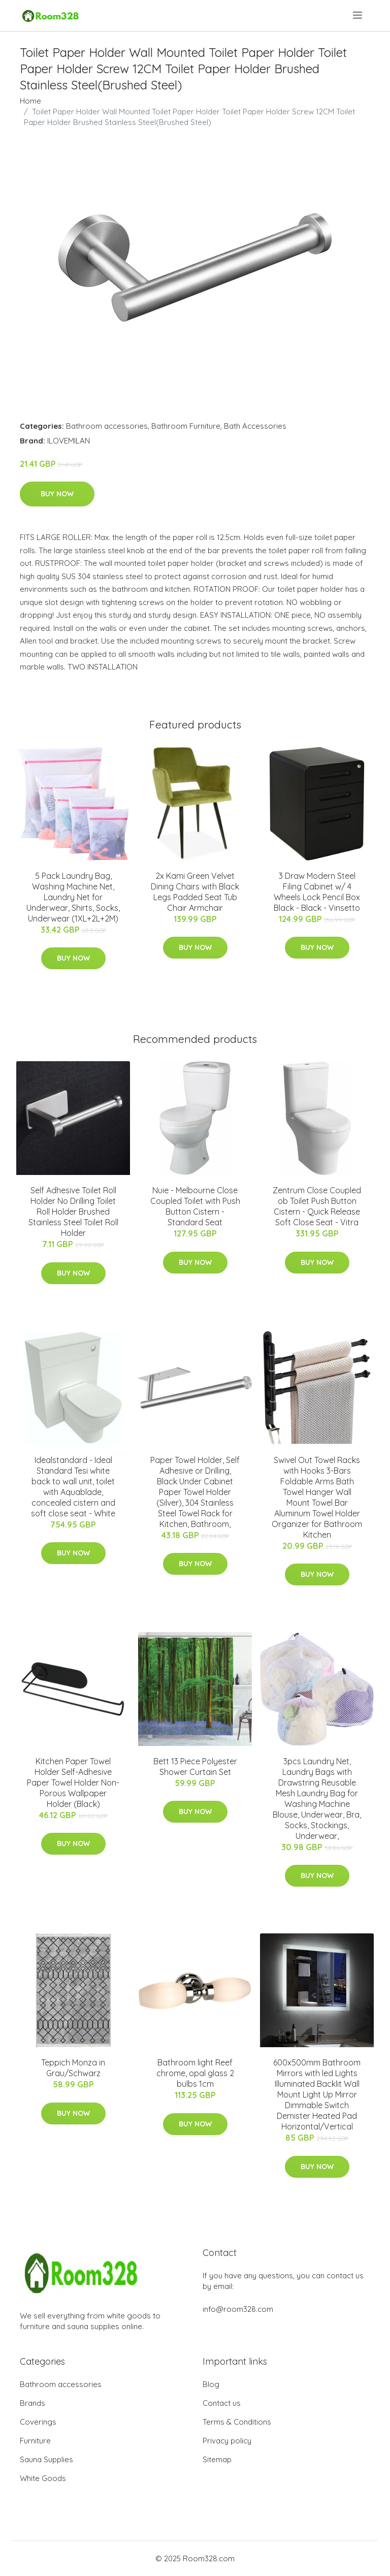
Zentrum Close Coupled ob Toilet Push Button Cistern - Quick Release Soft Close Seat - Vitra (317, 1206)
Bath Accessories (255, 426)
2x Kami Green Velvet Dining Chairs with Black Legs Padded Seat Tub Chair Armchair (195, 892)
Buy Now (57, 493)
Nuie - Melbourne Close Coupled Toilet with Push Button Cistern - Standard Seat (195, 1206)
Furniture (35, 2440)
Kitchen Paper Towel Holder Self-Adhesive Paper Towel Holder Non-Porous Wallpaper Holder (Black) (73, 1782)
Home (30, 101)
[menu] (358, 15)
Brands (32, 2403)
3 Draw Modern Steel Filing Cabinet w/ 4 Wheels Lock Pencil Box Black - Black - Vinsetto (317, 892)
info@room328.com (238, 2309)
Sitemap (217, 2459)
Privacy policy (227, 2440)
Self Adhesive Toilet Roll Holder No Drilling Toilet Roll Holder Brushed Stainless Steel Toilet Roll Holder (73, 1211)
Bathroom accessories (107, 426)
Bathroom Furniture (185, 426)
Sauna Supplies (46, 2459)
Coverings (38, 2422)
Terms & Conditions (237, 2422)
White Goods (43, 2478)
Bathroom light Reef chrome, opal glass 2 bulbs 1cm (195, 2073)
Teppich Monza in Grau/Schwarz (73, 2067)
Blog (211, 2384)
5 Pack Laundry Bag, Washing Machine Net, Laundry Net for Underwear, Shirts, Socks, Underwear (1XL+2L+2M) (73, 897)
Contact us (222, 2403)
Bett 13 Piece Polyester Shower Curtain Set (195, 1766)
